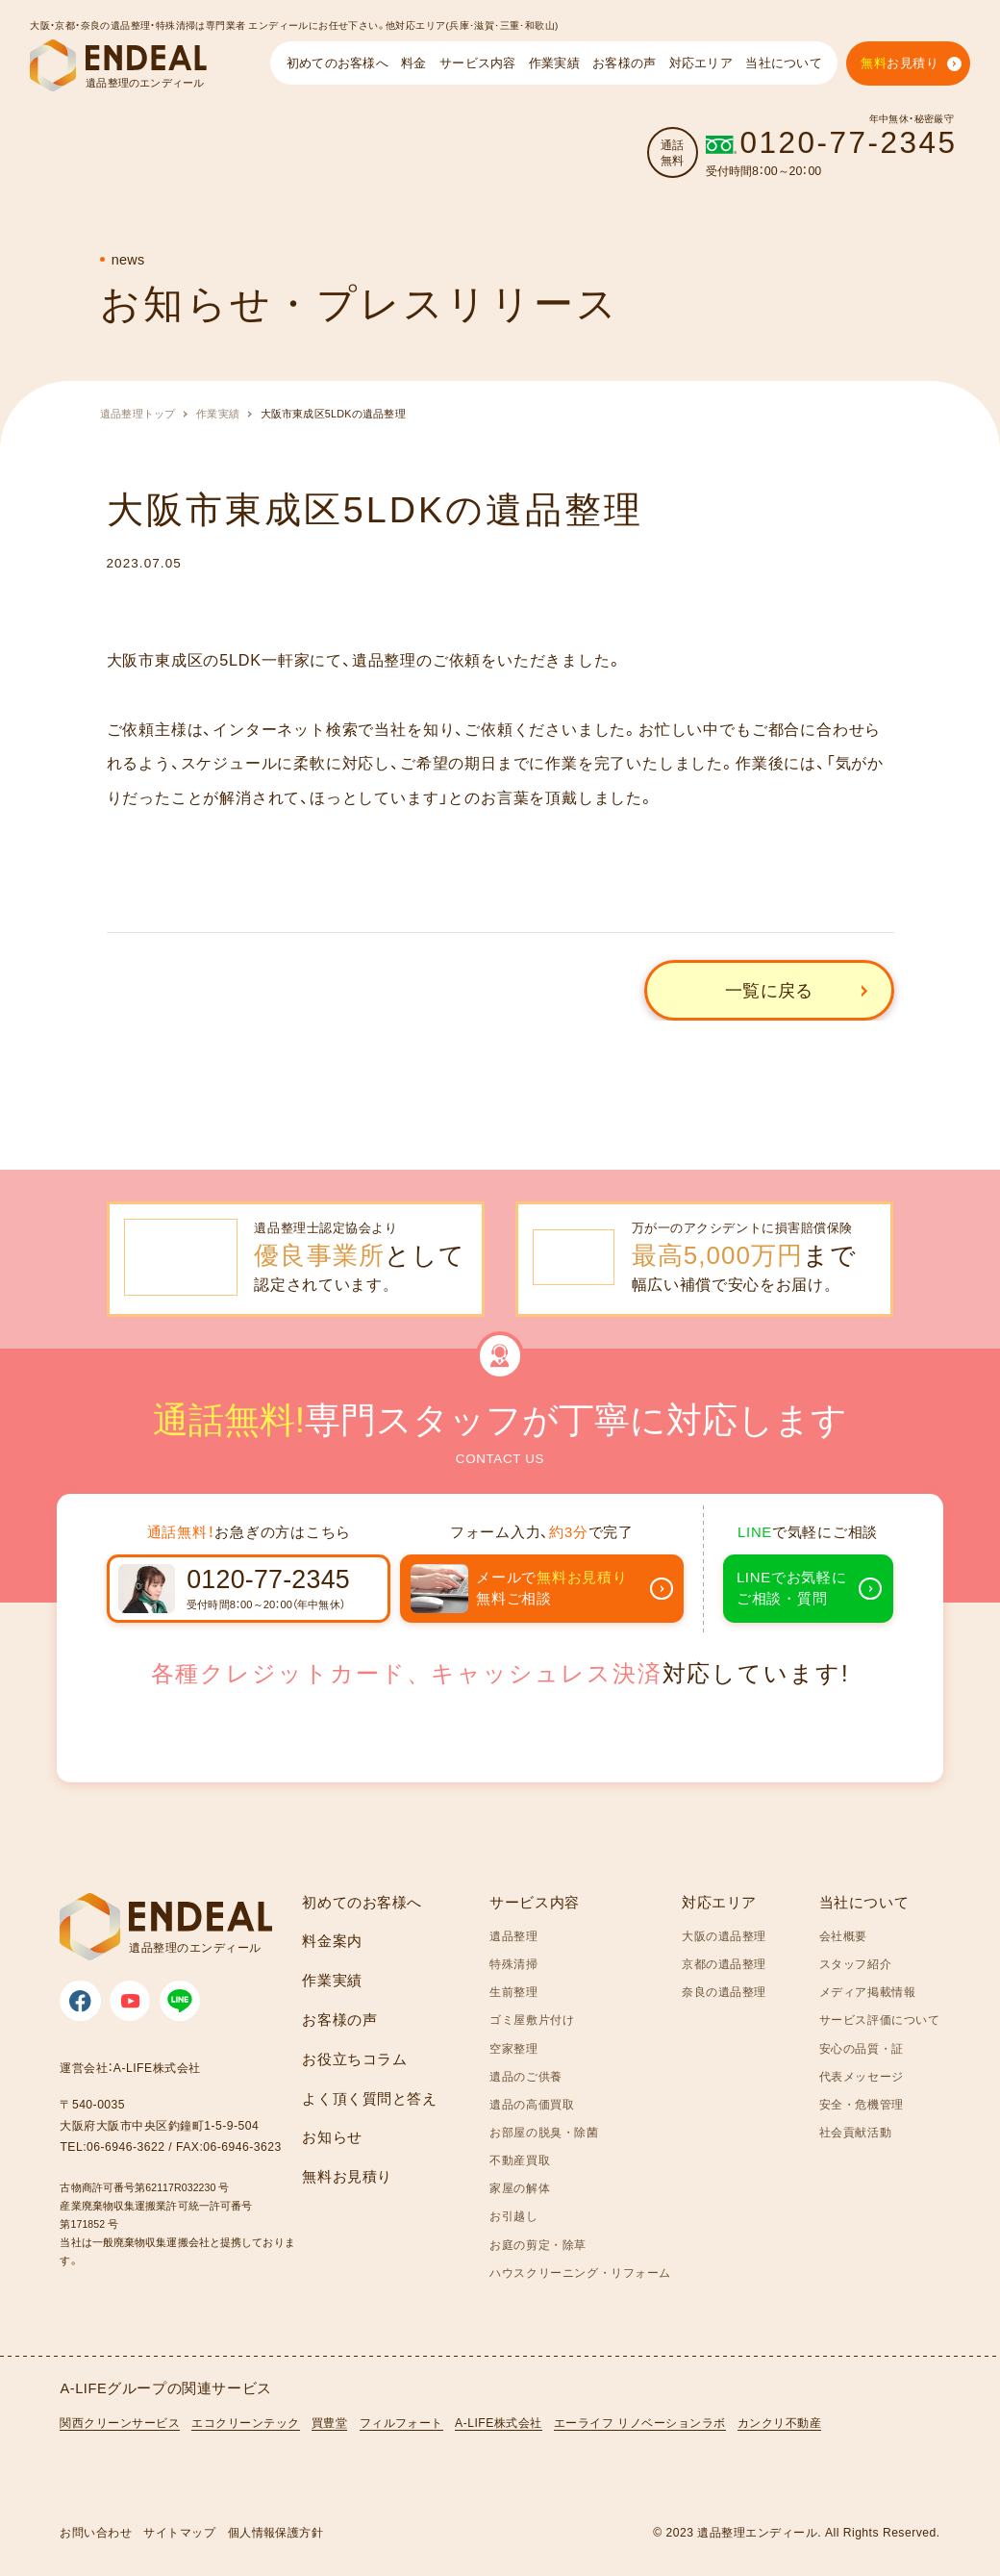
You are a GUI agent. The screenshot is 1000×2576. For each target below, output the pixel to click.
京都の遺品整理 (724, 1963)
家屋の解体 (519, 2188)
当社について (864, 1902)
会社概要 (843, 1936)
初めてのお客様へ (362, 1902)
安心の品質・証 (861, 2048)
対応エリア (719, 1902)
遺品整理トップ (138, 413)
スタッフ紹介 (855, 1963)
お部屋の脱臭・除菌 (543, 2132)
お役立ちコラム (354, 2059)
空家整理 (513, 2048)
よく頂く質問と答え (369, 2099)
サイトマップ (179, 2532)
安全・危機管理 (861, 2104)
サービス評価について (879, 2019)
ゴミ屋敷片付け (531, 2019)
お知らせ (332, 2137)
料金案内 (332, 1941)
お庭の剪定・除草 (538, 2244)
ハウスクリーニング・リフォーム (580, 2272)
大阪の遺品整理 (724, 1936)
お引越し (513, 2216)
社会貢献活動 (855, 2132)
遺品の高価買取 (531, 2104)
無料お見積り (347, 2177)
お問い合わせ (96, 2532)
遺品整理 (513, 1936)
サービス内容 (534, 1902)
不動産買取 (519, 2160)
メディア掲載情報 (867, 1991)
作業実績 (217, 413)
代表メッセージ (861, 2076)
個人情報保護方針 (276, 2532)
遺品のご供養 (525, 2076)
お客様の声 (339, 2020)
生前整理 (513, 1991)
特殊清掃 (513, 1963)
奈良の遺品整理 (724, 1991)
